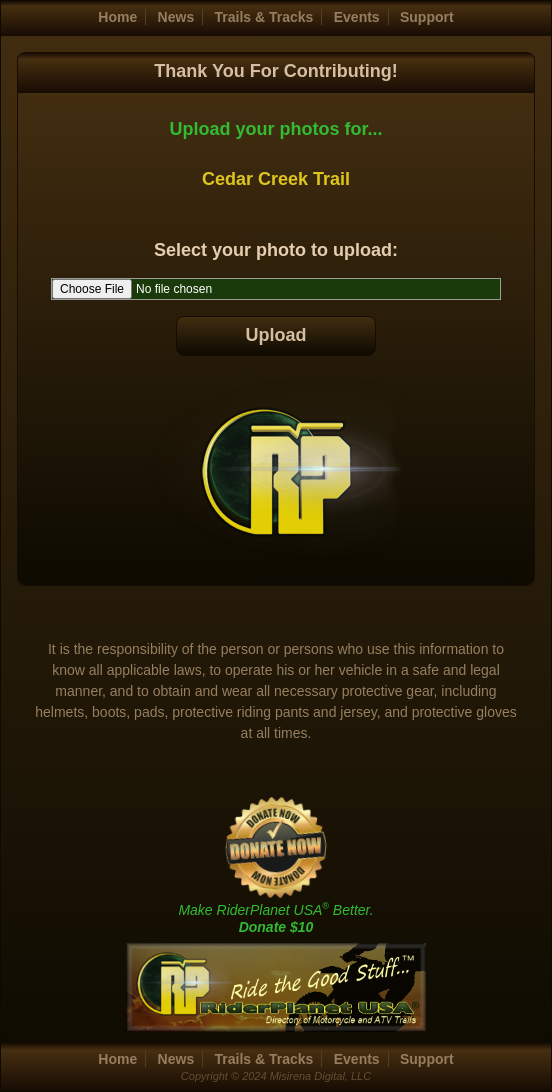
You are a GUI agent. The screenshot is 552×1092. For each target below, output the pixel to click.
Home (117, 17)
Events (357, 17)
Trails (264, 17)
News (176, 17)
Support (427, 17)
